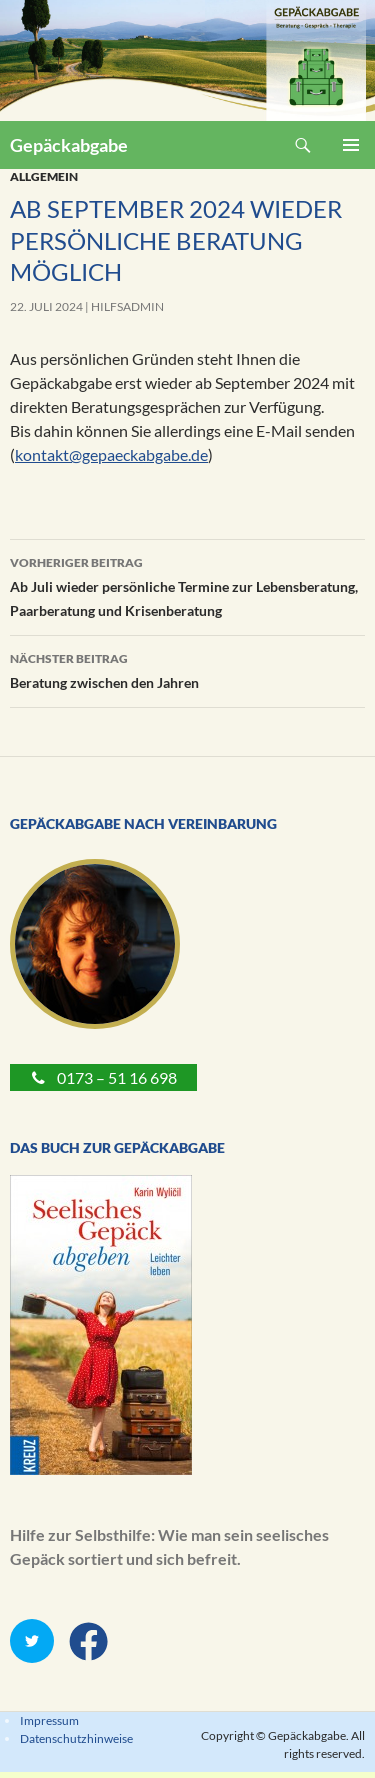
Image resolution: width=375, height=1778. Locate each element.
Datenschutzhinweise (76, 1738)
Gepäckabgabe (69, 145)
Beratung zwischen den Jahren (187, 669)
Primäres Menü (351, 145)
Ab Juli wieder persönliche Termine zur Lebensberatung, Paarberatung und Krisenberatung (187, 585)
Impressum (49, 1720)
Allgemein (44, 176)
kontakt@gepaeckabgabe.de (111, 454)
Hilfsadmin (127, 306)
